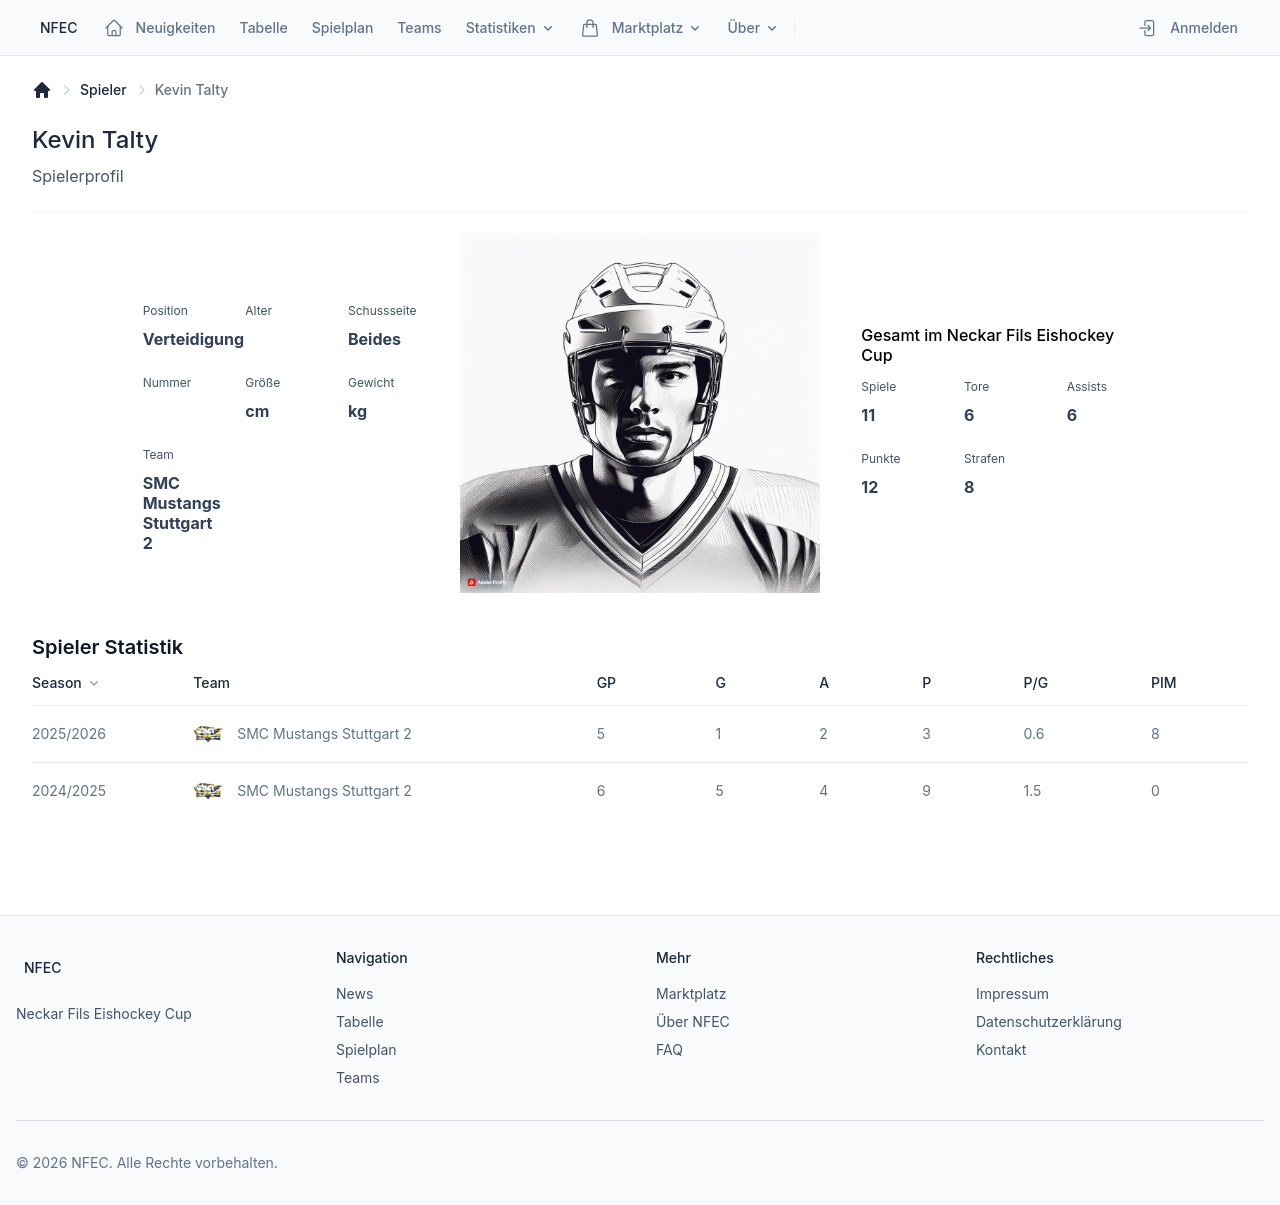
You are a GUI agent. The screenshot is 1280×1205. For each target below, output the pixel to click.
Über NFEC (693, 1021)
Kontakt (1001, 1049)
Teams (358, 1077)
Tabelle (360, 1021)
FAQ (669, 1049)
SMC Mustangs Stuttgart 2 (324, 733)
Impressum (1012, 993)
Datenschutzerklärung (1049, 1021)
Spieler (103, 89)
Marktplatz (691, 993)
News (354, 993)
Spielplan (366, 1049)
